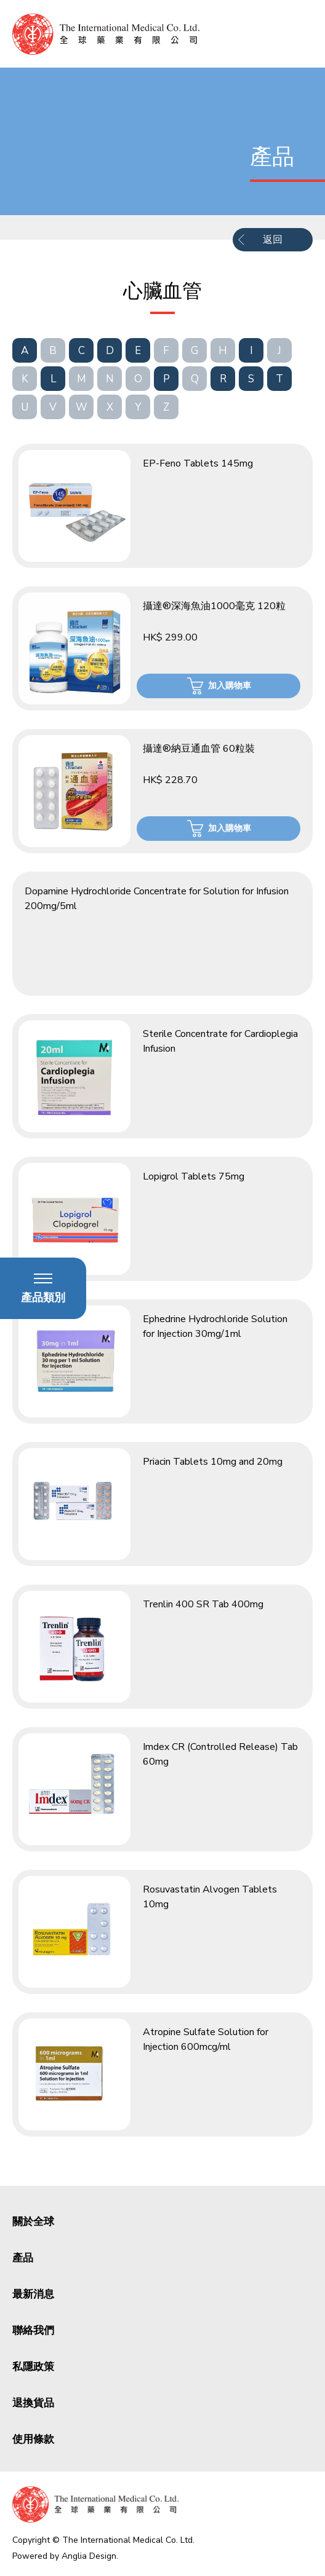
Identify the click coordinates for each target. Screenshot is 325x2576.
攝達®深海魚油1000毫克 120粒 (214, 606)
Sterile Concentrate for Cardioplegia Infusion (220, 1041)
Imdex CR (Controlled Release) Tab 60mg (220, 1754)
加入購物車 (229, 685)
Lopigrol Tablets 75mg (193, 1176)
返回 (273, 239)
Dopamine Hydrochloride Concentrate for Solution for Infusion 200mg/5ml (157, 898)
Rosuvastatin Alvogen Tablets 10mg (210, 1897)
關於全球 (33, 2222)
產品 (22, 2258)
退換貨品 (33, 2403)
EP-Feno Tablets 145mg (198, 463)
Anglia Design (89, 2556)
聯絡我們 (33, 2330)
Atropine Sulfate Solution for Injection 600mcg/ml (205, 2039)
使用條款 (33, 2439)
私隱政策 (33, 2367)
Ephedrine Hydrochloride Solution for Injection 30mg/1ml (215, 1326)
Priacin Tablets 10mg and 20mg (213, 1461)
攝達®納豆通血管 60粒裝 (199, 748)
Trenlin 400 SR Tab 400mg (203, 1604)
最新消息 (33, 2294)
